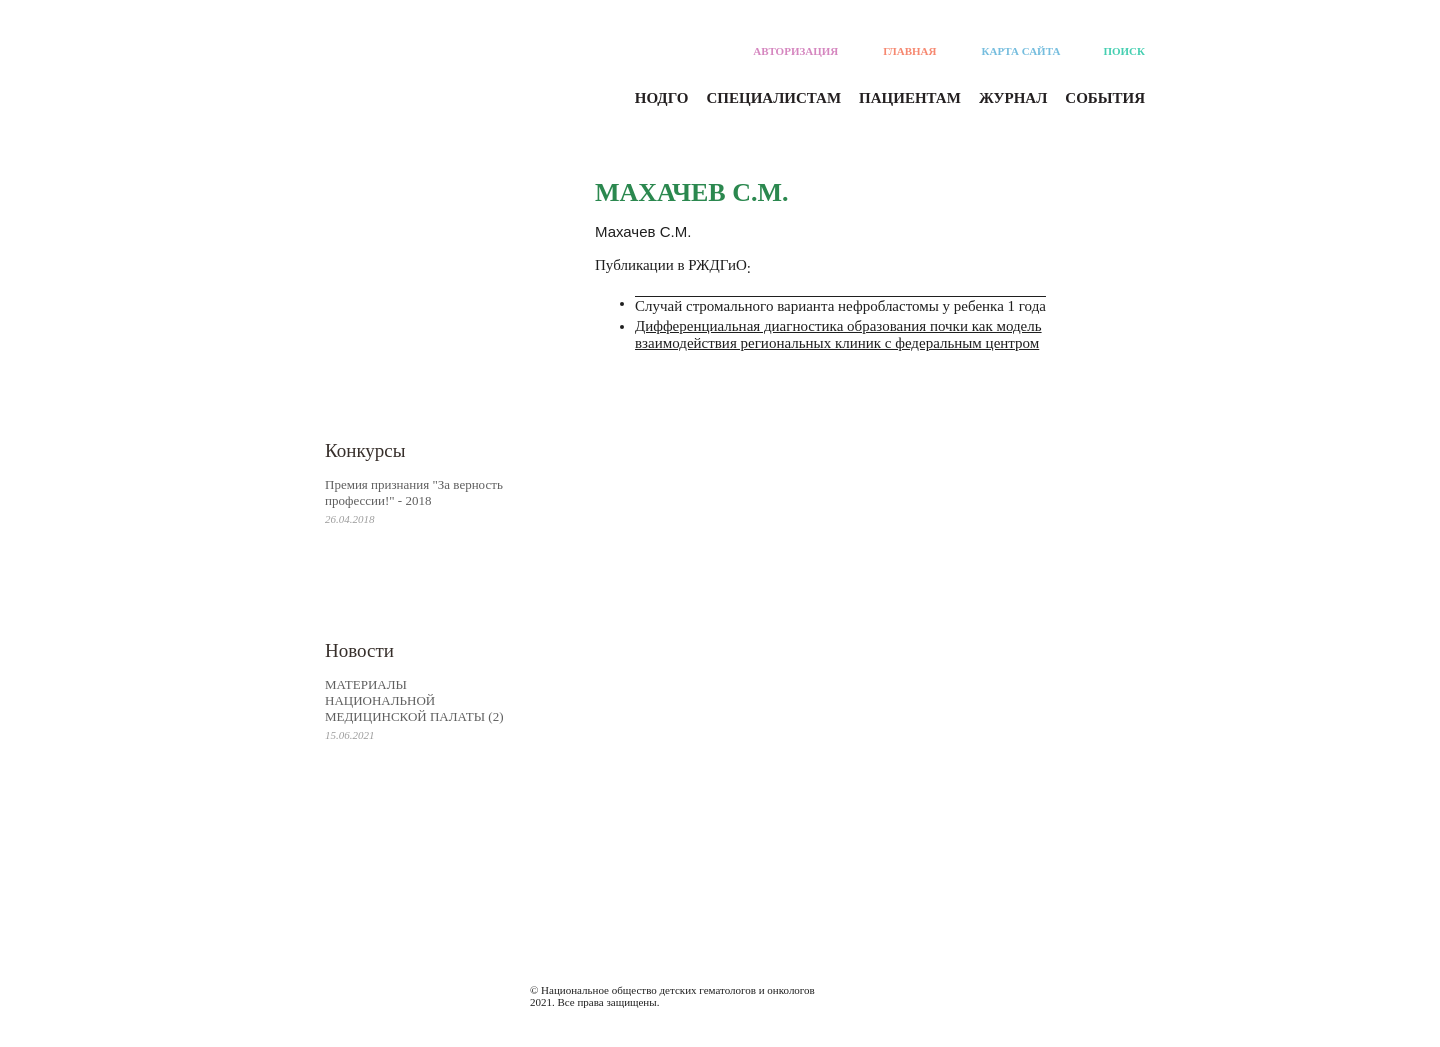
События (1105, 98)
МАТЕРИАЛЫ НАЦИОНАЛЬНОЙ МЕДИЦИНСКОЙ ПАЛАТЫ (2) (414, 700)
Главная (909, 51)
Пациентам (910, 98)
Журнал (1013, 98)
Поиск (1124, 51)
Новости (359, 650)
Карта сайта (1021, 51)
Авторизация (795, 51)
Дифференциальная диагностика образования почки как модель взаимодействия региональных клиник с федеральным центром (838, 334)
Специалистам (774, 98)
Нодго (662, 98)
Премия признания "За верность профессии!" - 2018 (414, 492)
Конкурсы (365, 450)
